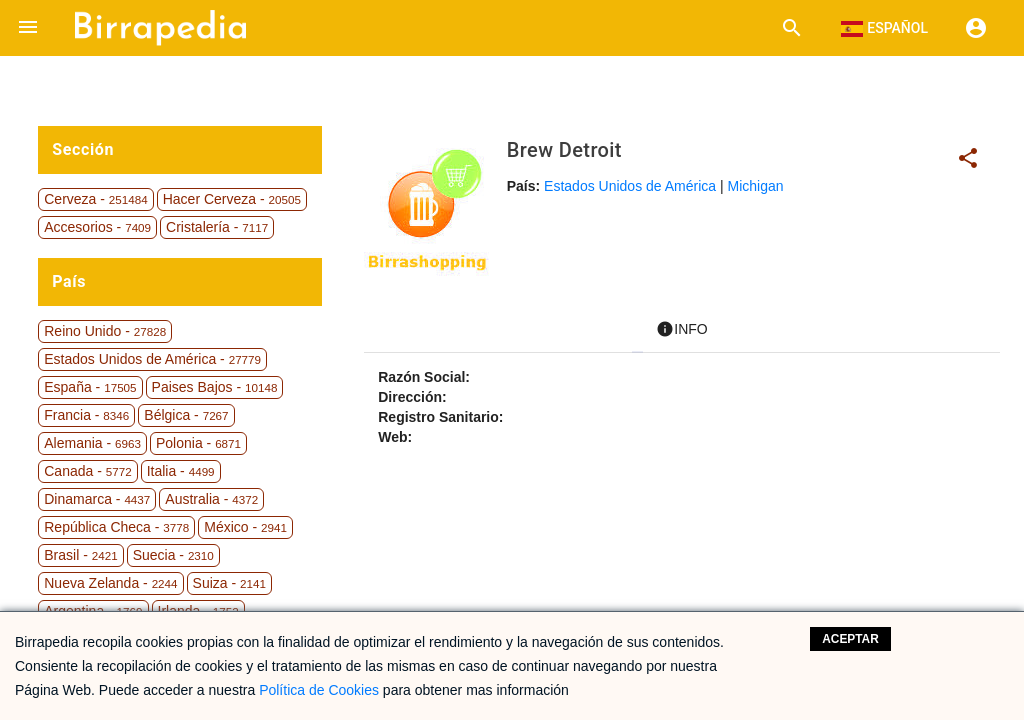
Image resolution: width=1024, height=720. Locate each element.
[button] (28, 28)
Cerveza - (95, 199)
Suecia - (173, 555)
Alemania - (92, 443)
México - (245, 527)
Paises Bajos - (215, 387)
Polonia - (198, 443)
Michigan (756, 186)
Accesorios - (97, 227)
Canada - (87, 471)
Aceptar (850, 639)
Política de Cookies (319, 690)
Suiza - (229, 583)
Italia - (181, 471)
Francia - (86, 415)
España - (90, 387)
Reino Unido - (105, 331)
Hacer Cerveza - (232, 199)
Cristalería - (217, 227)
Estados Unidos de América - (152, 359)
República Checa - (116, 527)
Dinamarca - (97, 499)
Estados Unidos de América (630, 186)
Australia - (211, 499)
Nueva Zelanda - (110, 583)
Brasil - (80, 555)
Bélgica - (186, 415)
